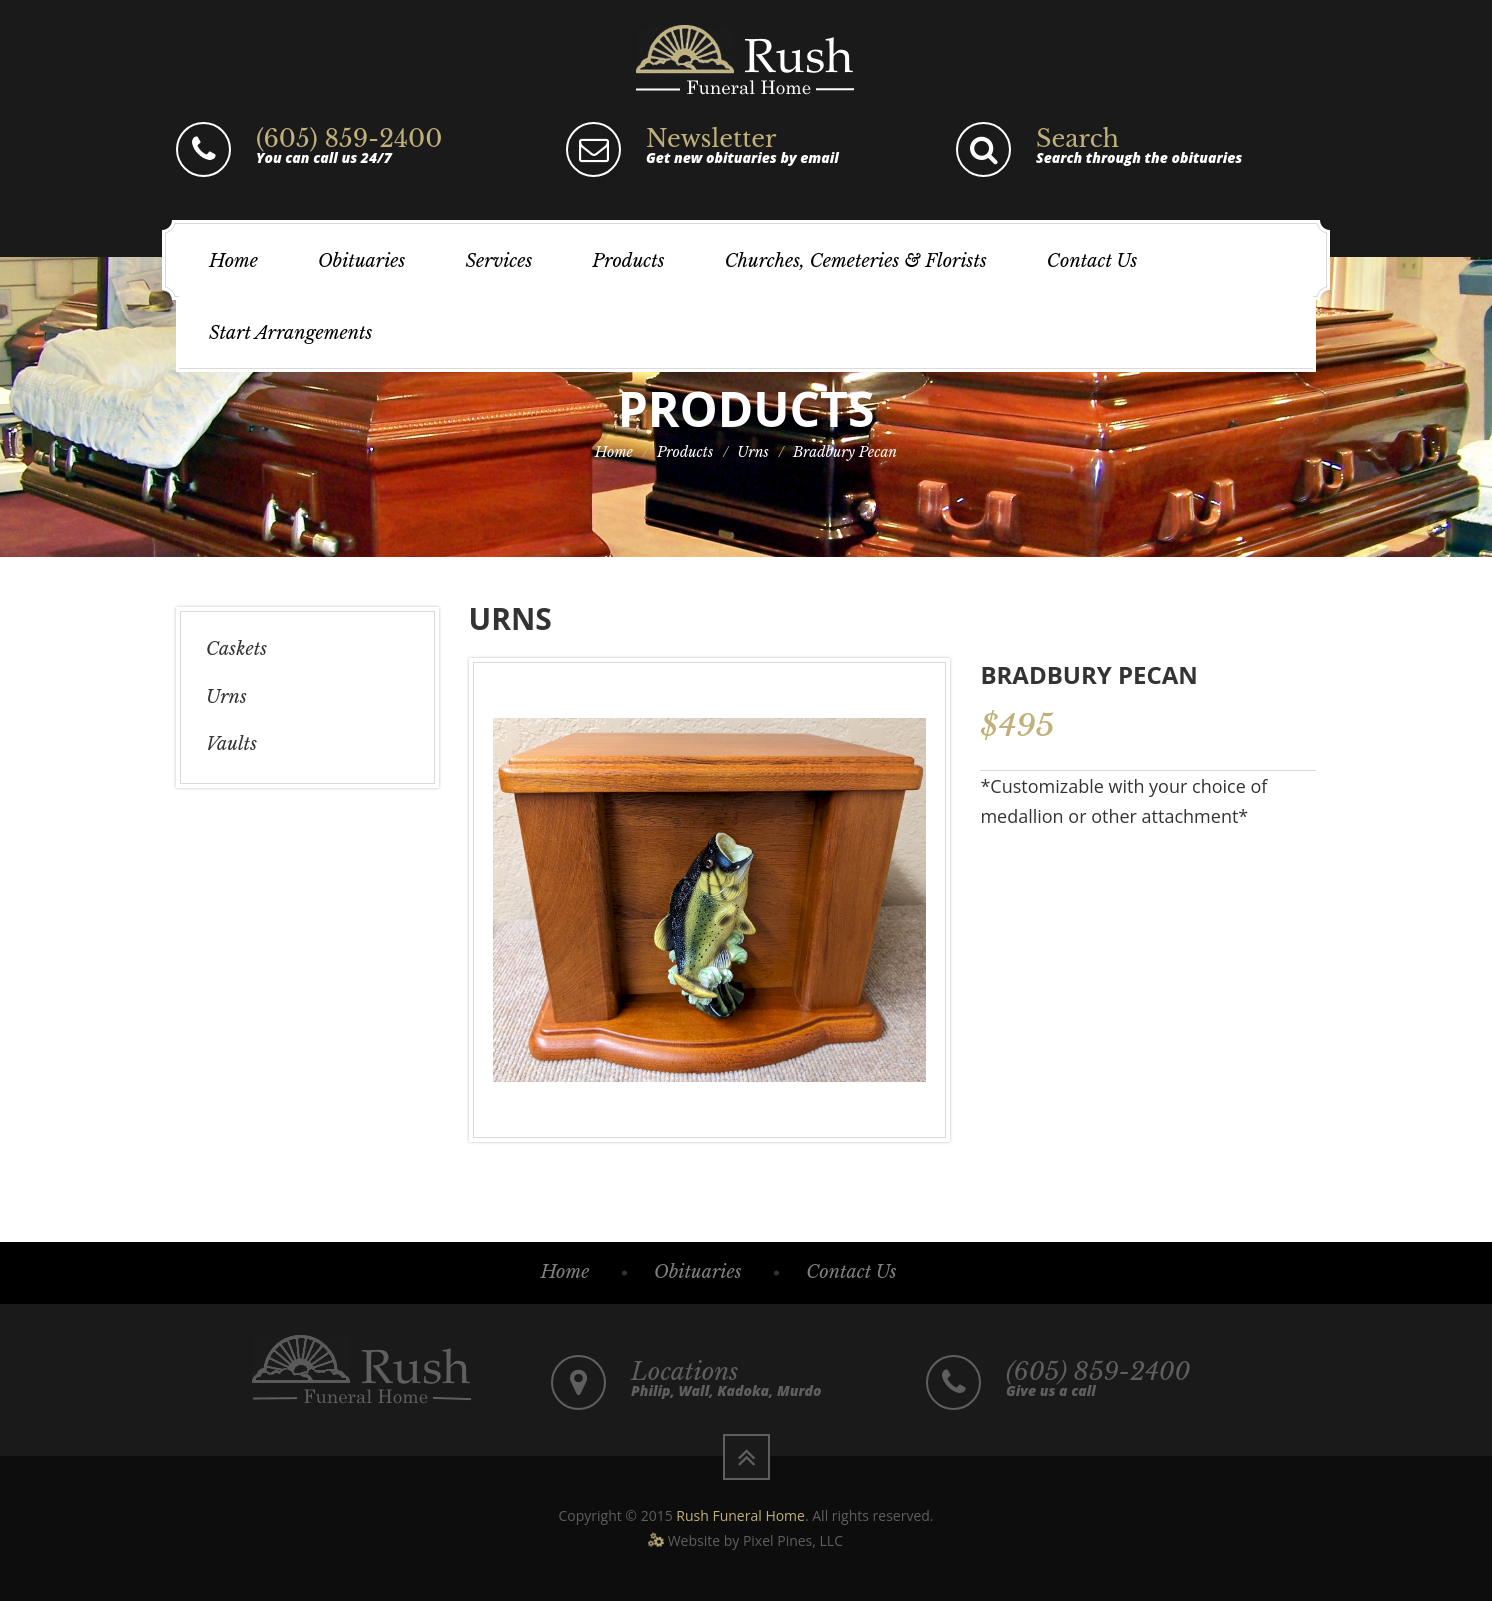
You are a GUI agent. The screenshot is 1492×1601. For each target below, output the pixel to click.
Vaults (231, 744)
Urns (753, 452)
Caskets (236, 649)
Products (628, 261)
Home (233, 261)
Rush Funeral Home (740, 1515)
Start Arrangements (290, 333)
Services (498, 261)
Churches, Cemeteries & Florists (856, 261)
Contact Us (1092, 261)
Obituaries (361, 261)
